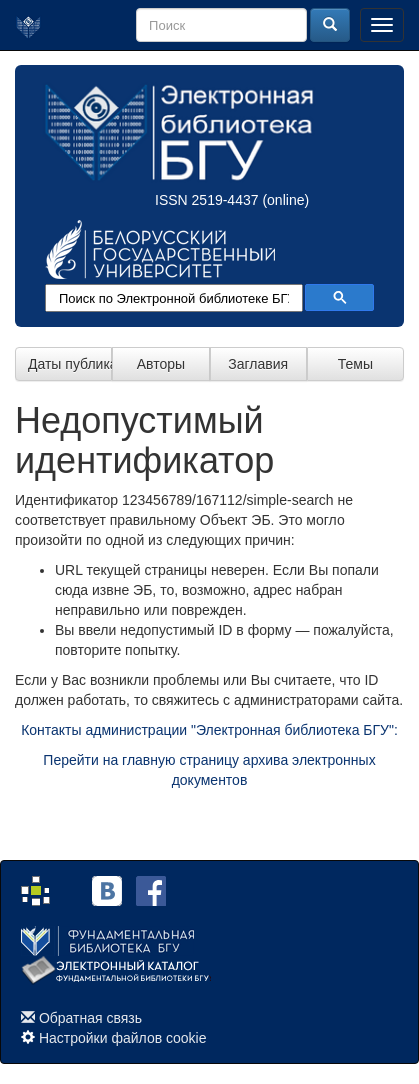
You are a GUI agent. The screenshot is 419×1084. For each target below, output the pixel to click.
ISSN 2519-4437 (207, 200)
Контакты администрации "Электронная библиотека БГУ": (209, 730)
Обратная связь (90, 1018)
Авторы (161, 364)
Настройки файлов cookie (123, 1038)
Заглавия (258, 364)
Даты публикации (70, 364)
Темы (355, 364)
